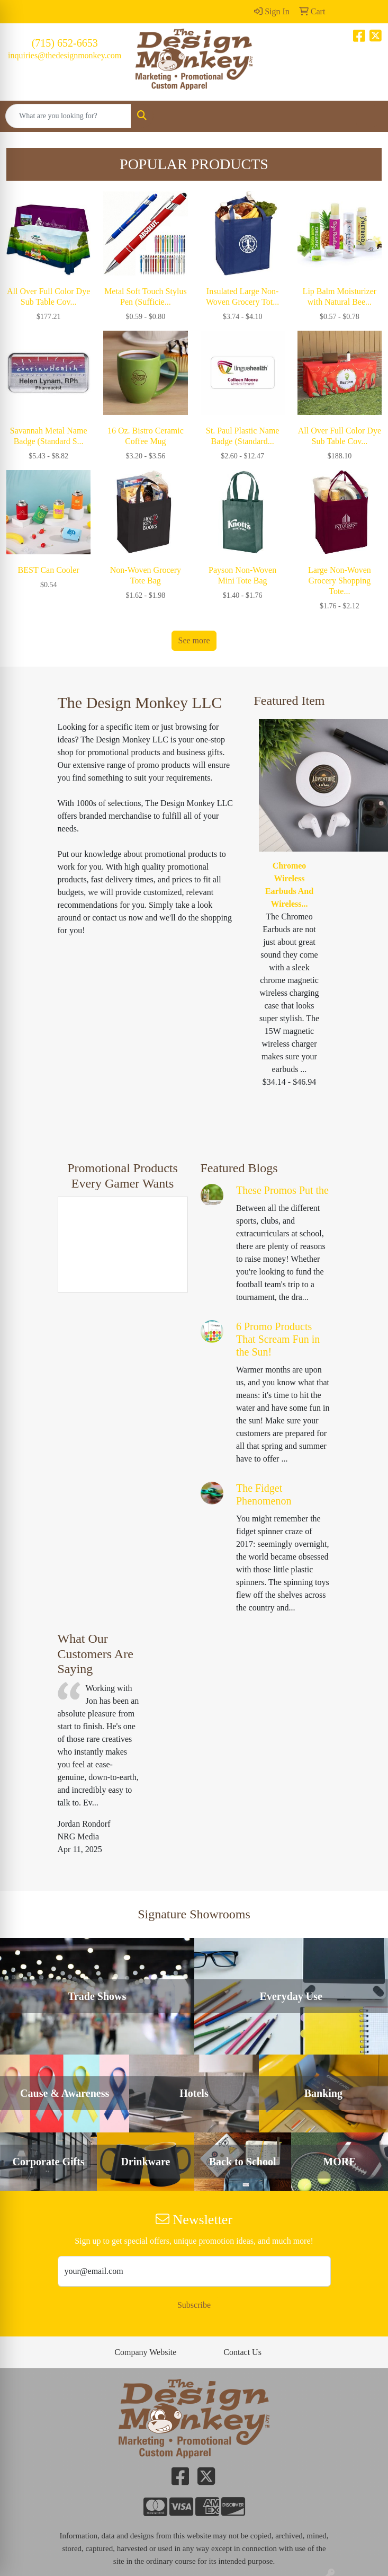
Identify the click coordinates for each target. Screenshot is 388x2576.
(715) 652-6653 (65, 43)
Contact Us (242, 2352)
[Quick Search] (68, 116)
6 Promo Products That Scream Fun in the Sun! (278, 1339)
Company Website (145, 2352)
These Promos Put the (282, 1190)
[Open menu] (366, 116)
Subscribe (194, 2304)
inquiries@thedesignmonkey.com (64, 55)
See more (194, 640)
